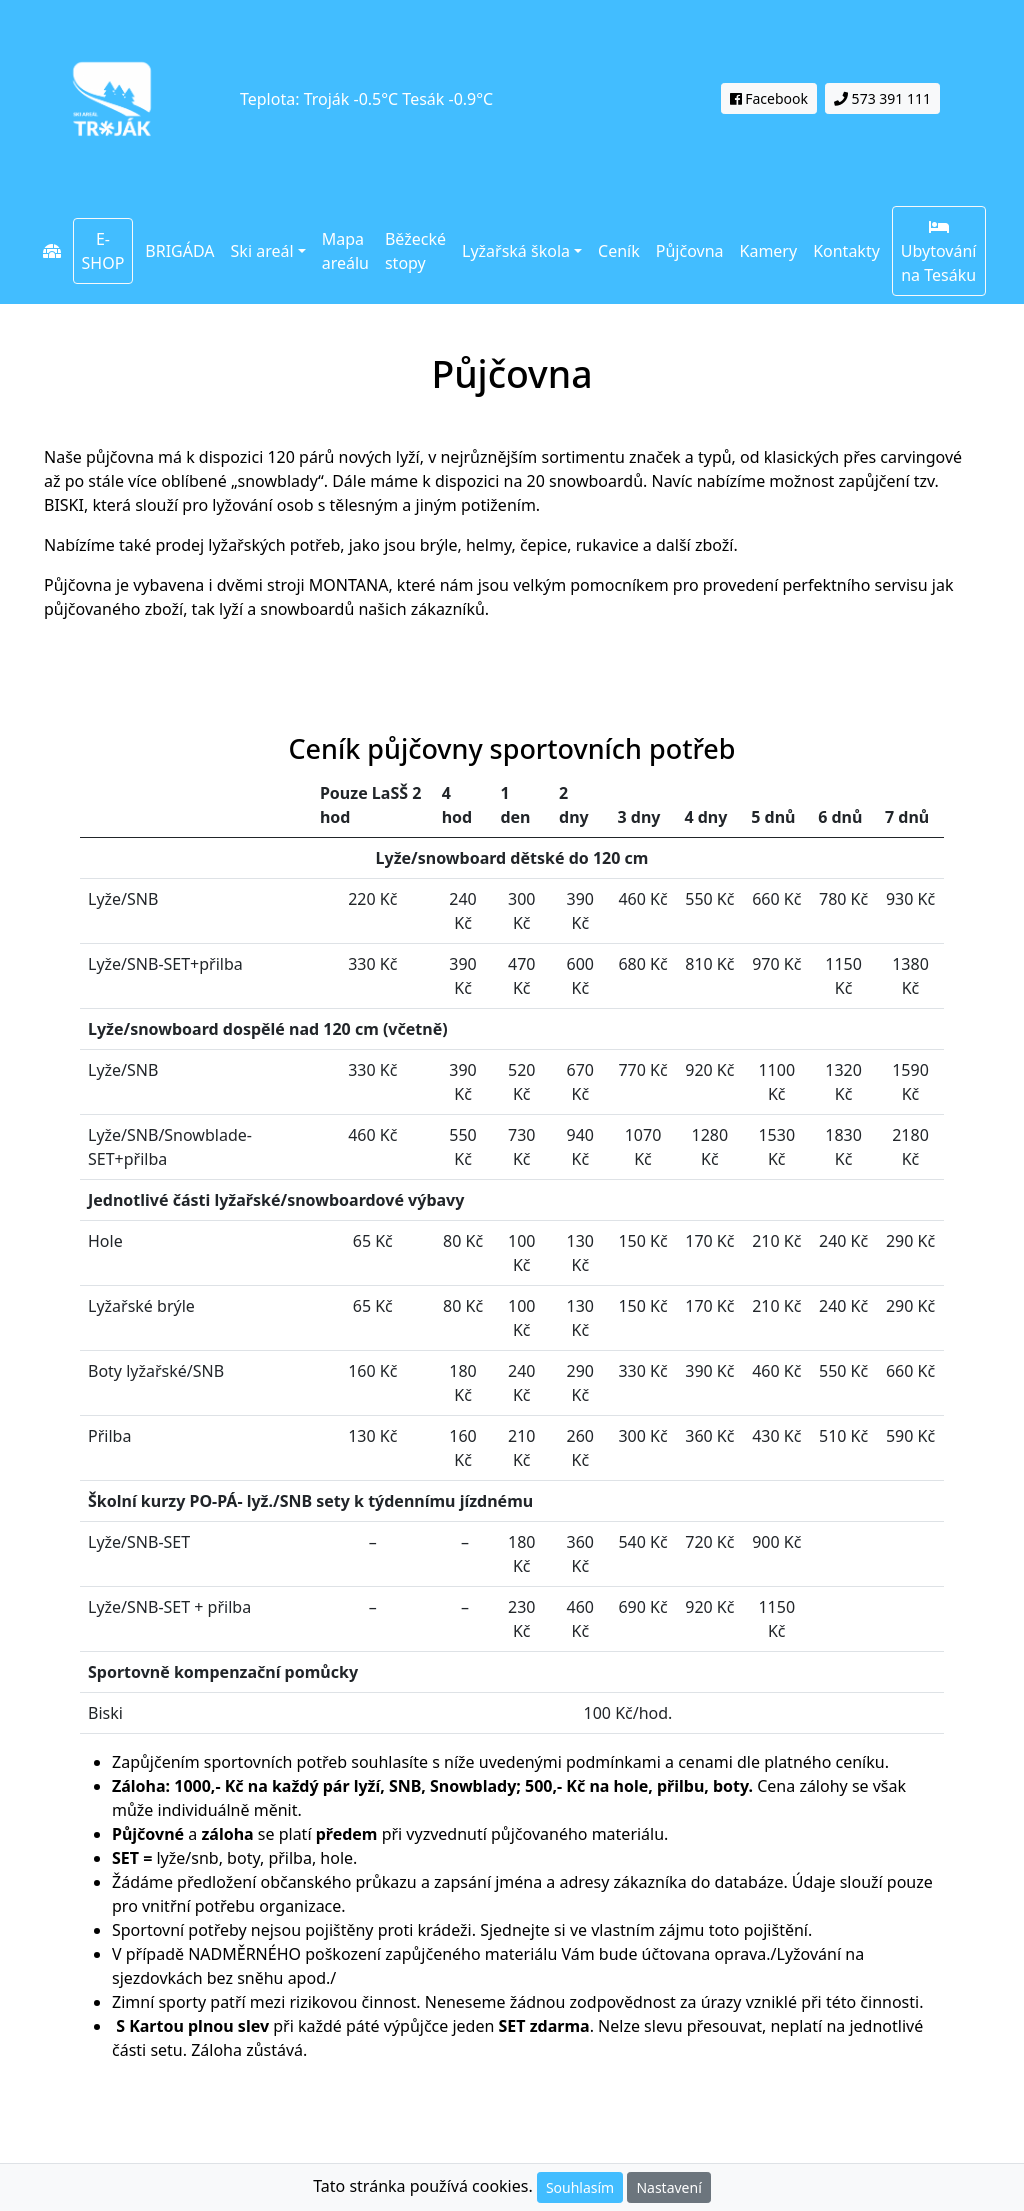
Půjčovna (694, 250)
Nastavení (668, 2187)
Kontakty (846, 251)
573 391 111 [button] (882, 98)
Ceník (619, 251)
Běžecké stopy (415, 251)
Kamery (769, 251)
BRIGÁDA (179, 251)
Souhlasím (580, 2187)
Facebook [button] (769, 98)
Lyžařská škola (516, 251)
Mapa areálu (345, 251)
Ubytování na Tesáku (939, 252)
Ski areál (262, 251)
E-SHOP (103, 251)
